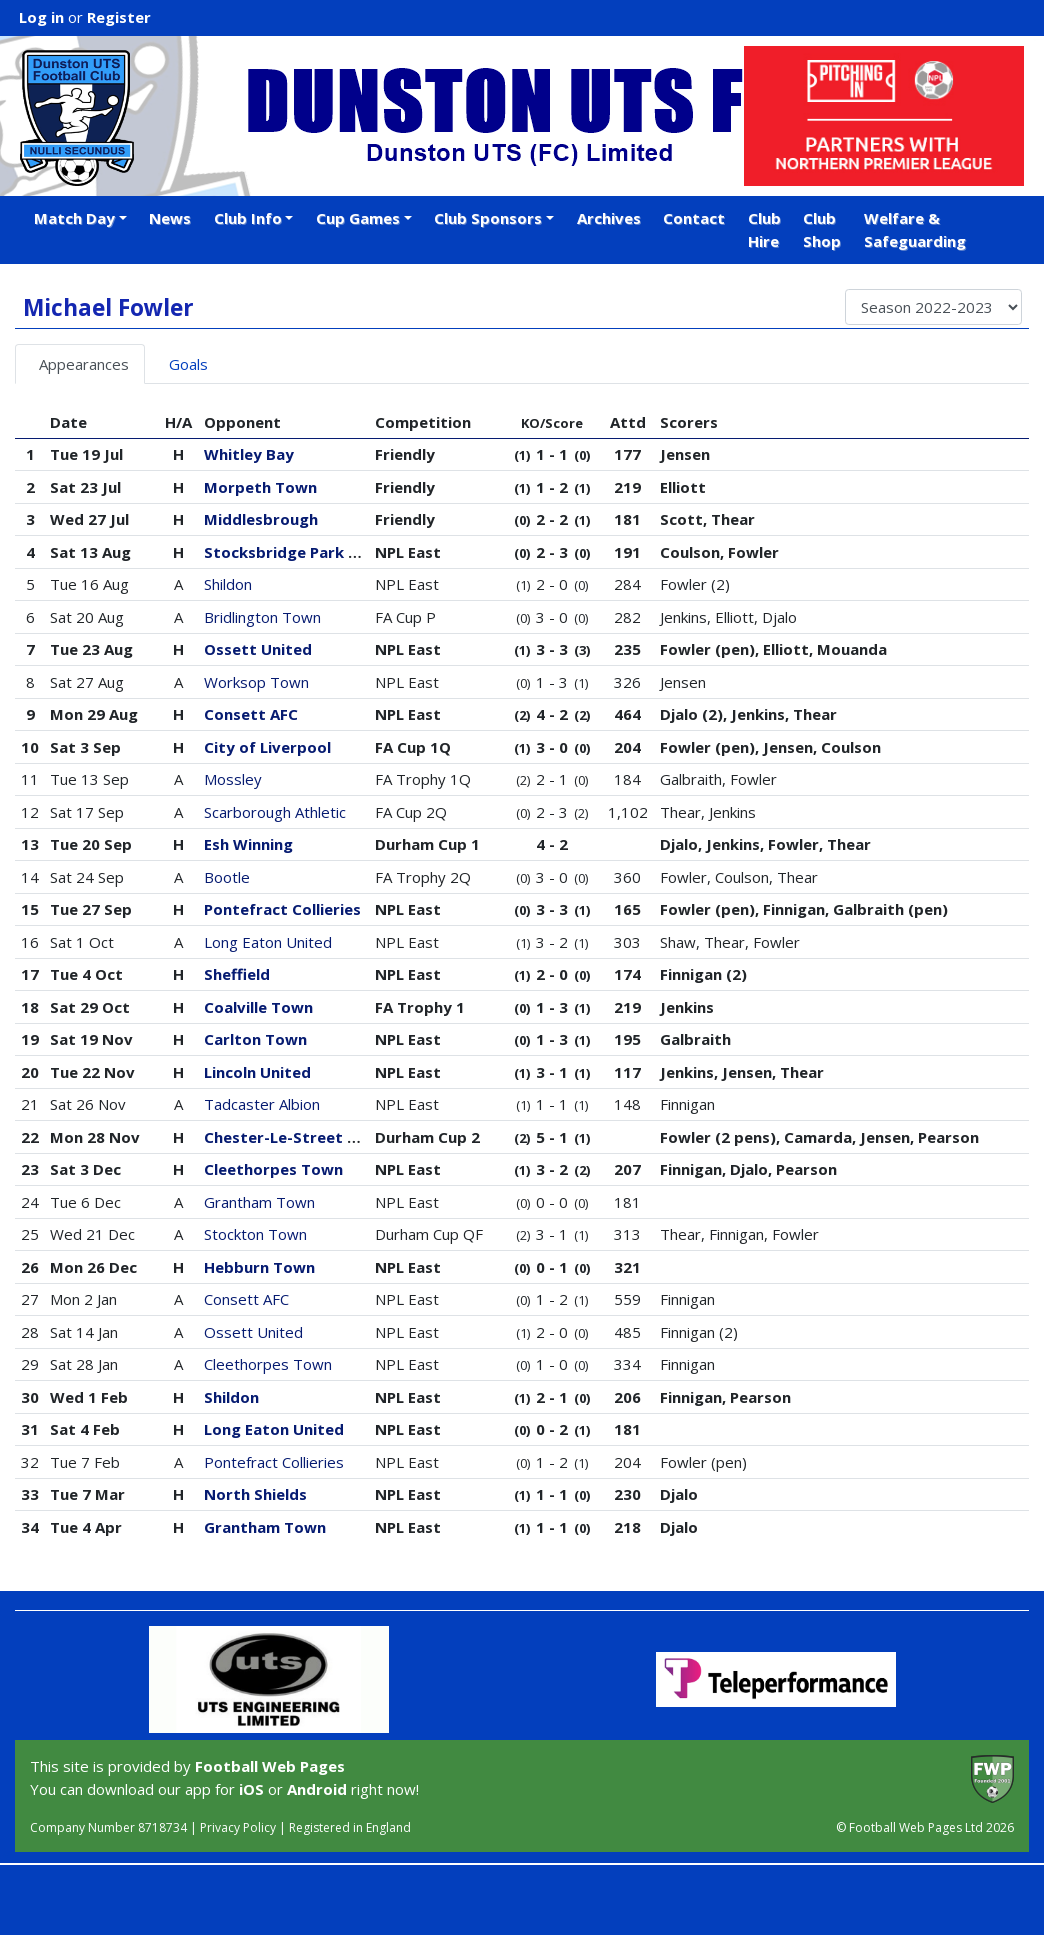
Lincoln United (257, 1072)
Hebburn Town (259, 1267)
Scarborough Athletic (275, 812)
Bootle (227, 877)
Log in (41, 17)
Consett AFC (251, 714)
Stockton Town (255, 1234)
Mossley (233, 779)
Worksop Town (256, 682)
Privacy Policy (238, 1827)
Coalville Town (258, 1007)
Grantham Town (259, 1202)
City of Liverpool (267, 747)
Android (317, 1789)
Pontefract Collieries (282, 909)
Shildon (228, 584)
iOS (251, 1789)
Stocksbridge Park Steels (299, 552)
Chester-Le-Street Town (296, 1137)
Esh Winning (248, 844)
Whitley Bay (249, 454)
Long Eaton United (268, 942)
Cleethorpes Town (273, 1169)
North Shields (255, 1494)
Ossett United (258, 649)
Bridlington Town (262, 617)
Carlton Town (255, 1039)
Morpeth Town (260, 487)
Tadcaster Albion (262, 1104)
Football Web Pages (270, 1766)
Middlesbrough (261, 519)
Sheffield (237, 974)
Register (119, 17)
